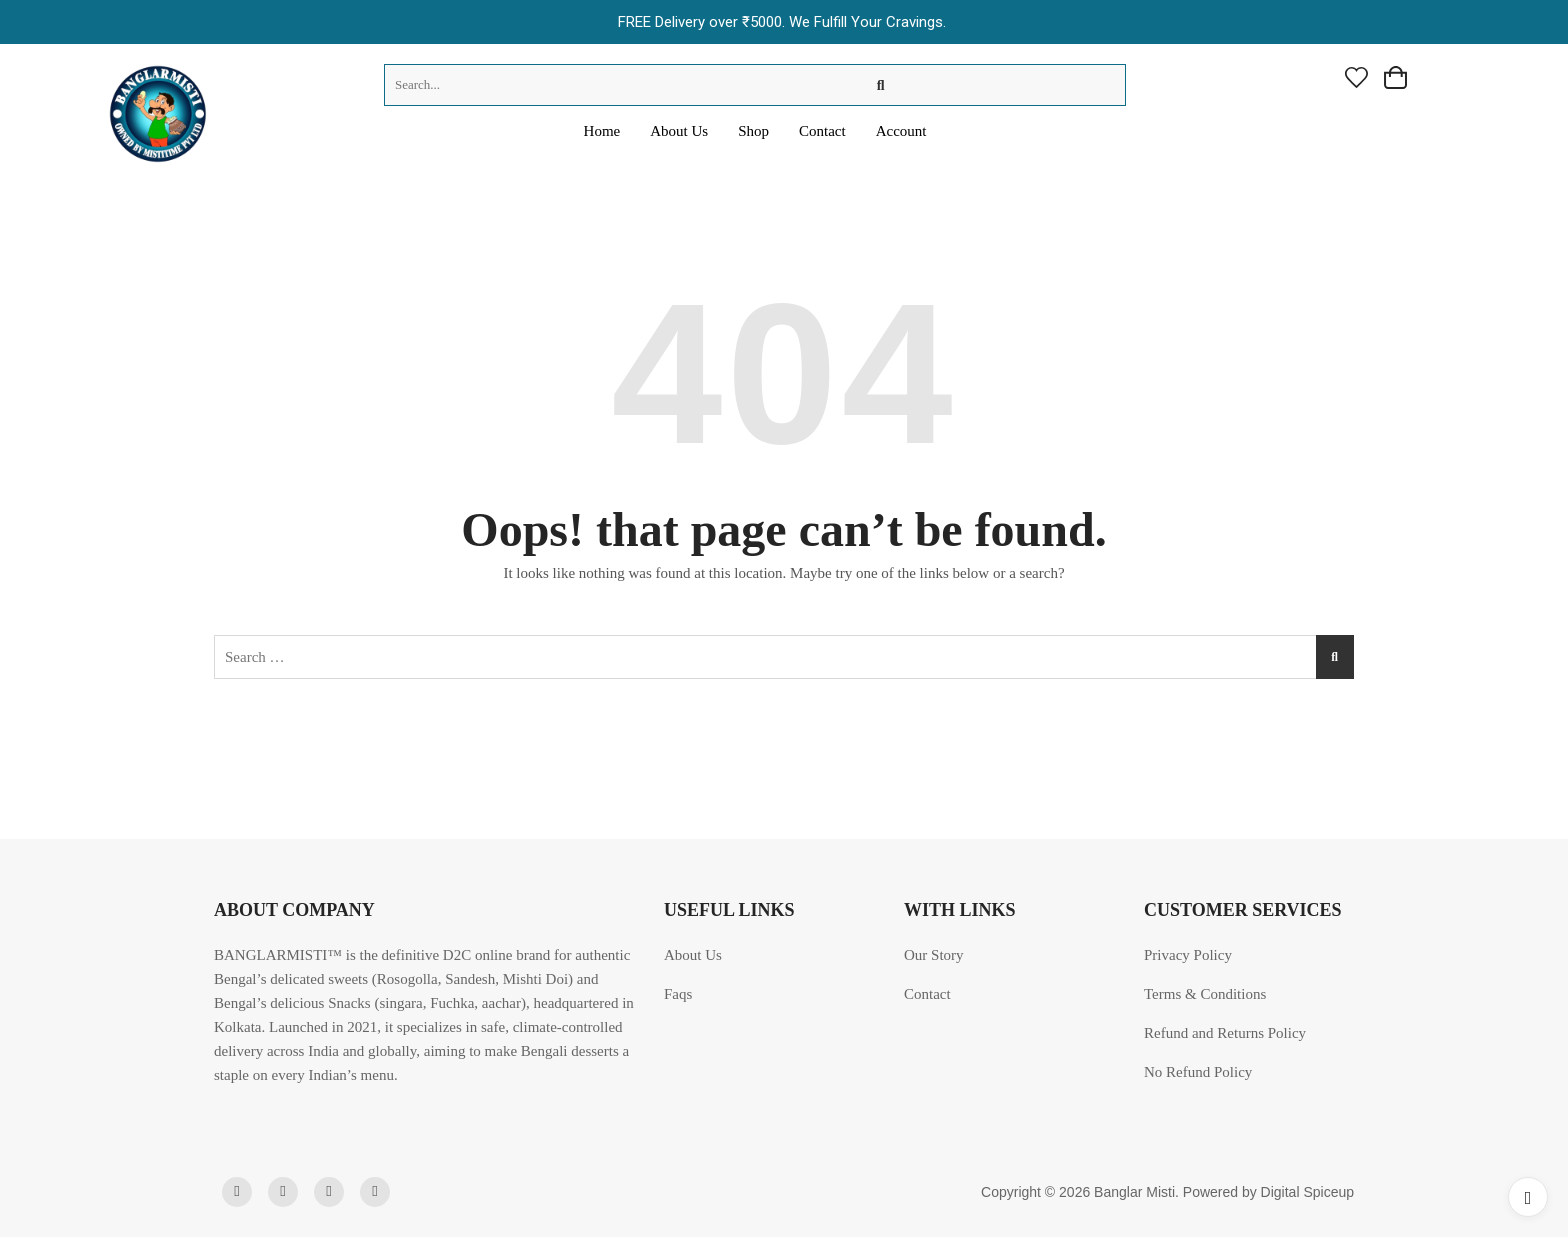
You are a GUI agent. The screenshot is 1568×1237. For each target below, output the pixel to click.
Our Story (934, 955)
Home (602, 131)
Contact (822, 131)
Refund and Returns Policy (1225, 1033)
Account (901, 131)
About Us (679, 131)
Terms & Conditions (1205, 994)
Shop (753, 131)
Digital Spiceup (1307, 1192)
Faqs (678, 994)
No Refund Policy (1198, 1072)
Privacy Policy (1188, 955)
